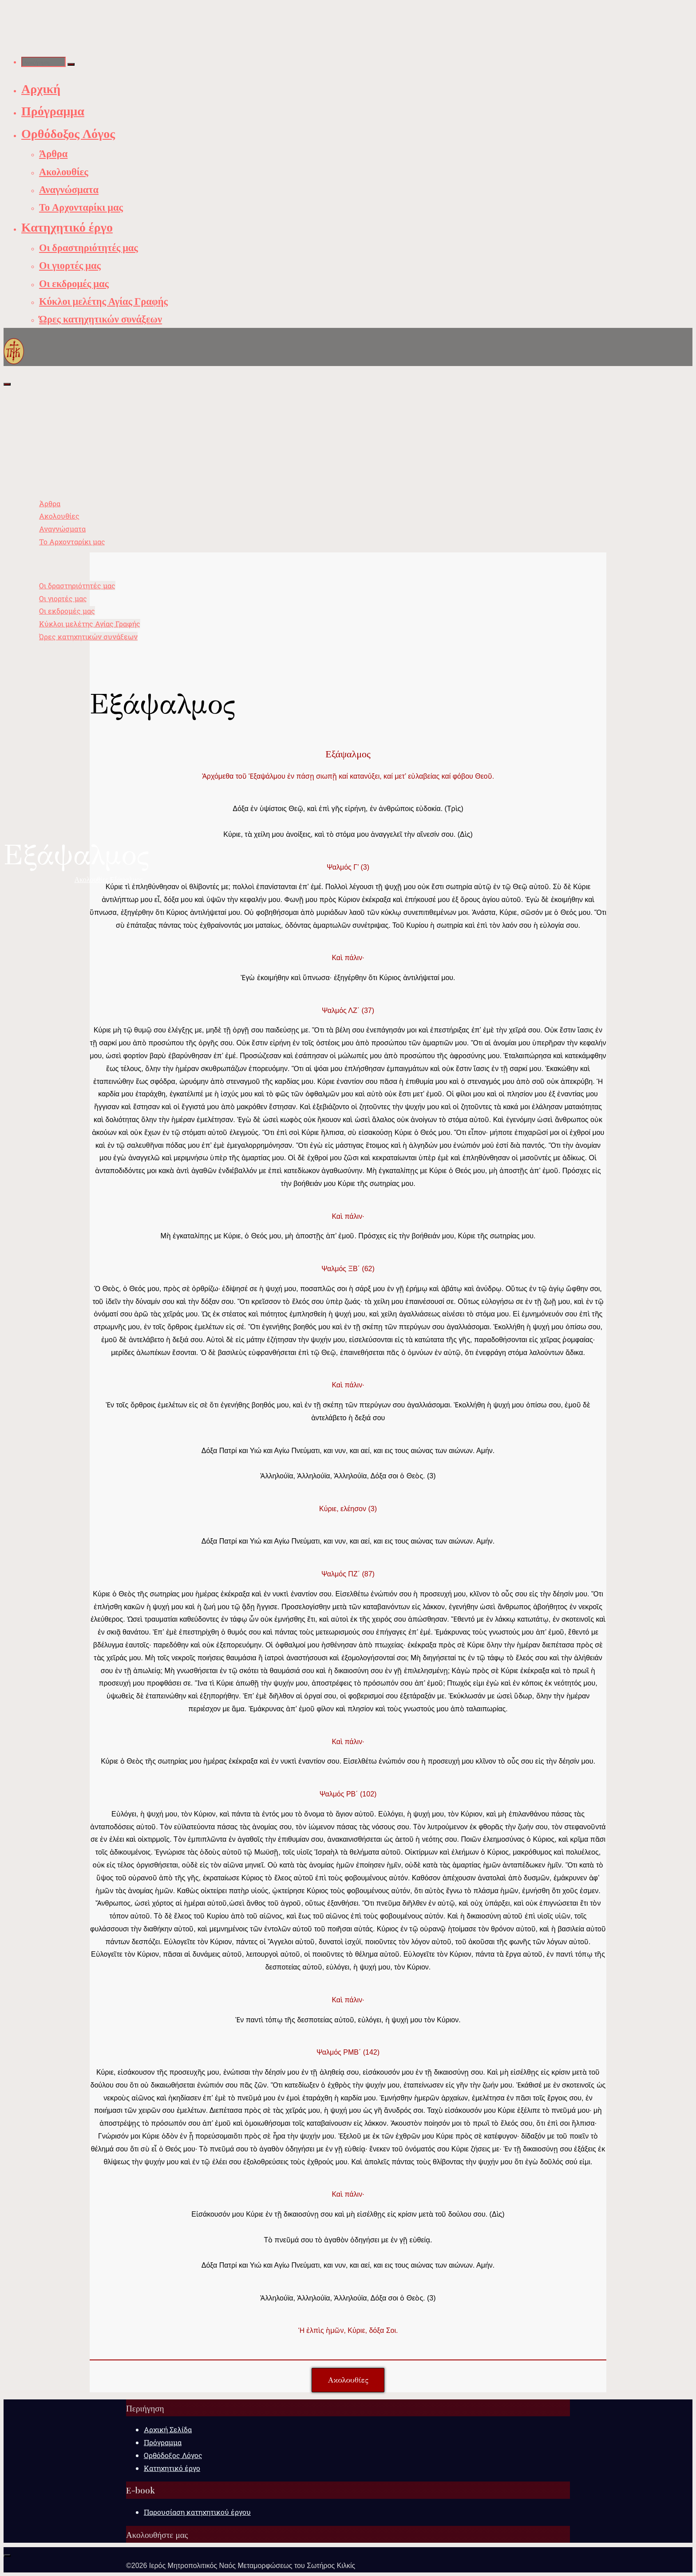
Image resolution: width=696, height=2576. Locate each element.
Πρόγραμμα (163, 2442)
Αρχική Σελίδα (168, 2429)
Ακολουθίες (91, 879)
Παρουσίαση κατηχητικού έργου (197, 2512)
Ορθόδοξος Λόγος (173, 2455)
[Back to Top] (7, 2555)
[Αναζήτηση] (71, 64)
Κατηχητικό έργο (172, 2468)
